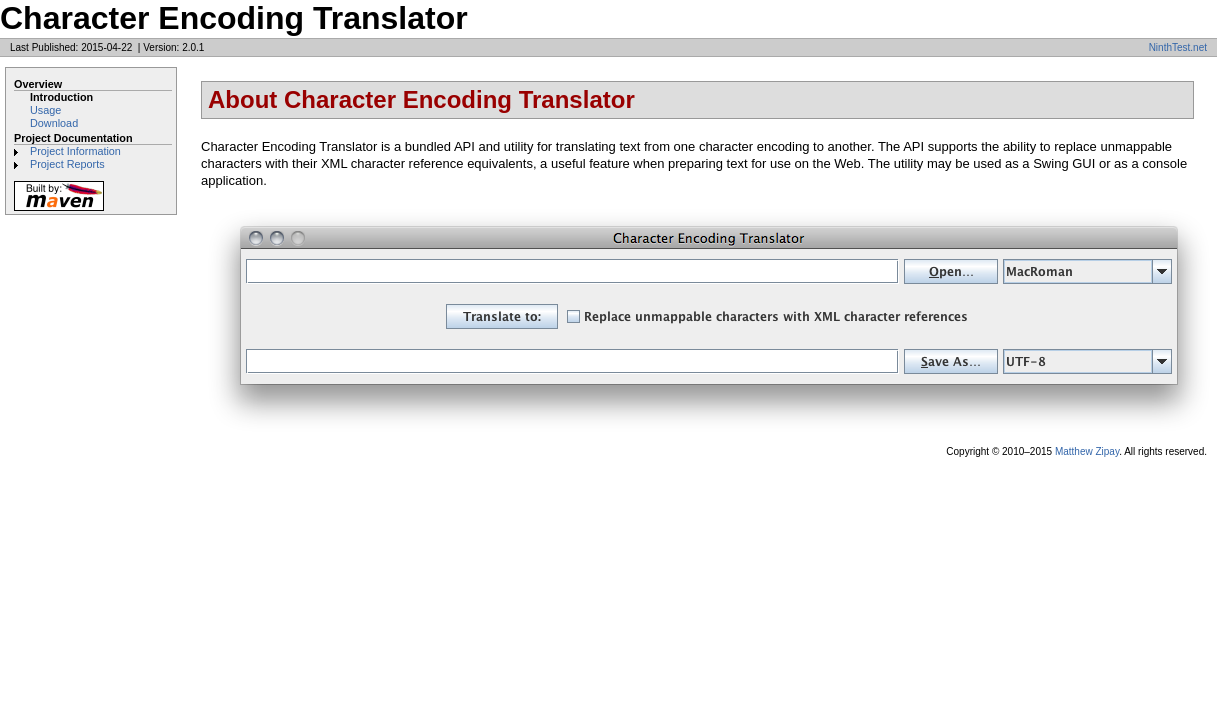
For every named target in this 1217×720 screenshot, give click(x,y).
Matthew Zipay (1087, 451)
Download (54, 123)
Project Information (75, 151)
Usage (45, 110)
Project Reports (67, 164)
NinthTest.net (1178, 47)
